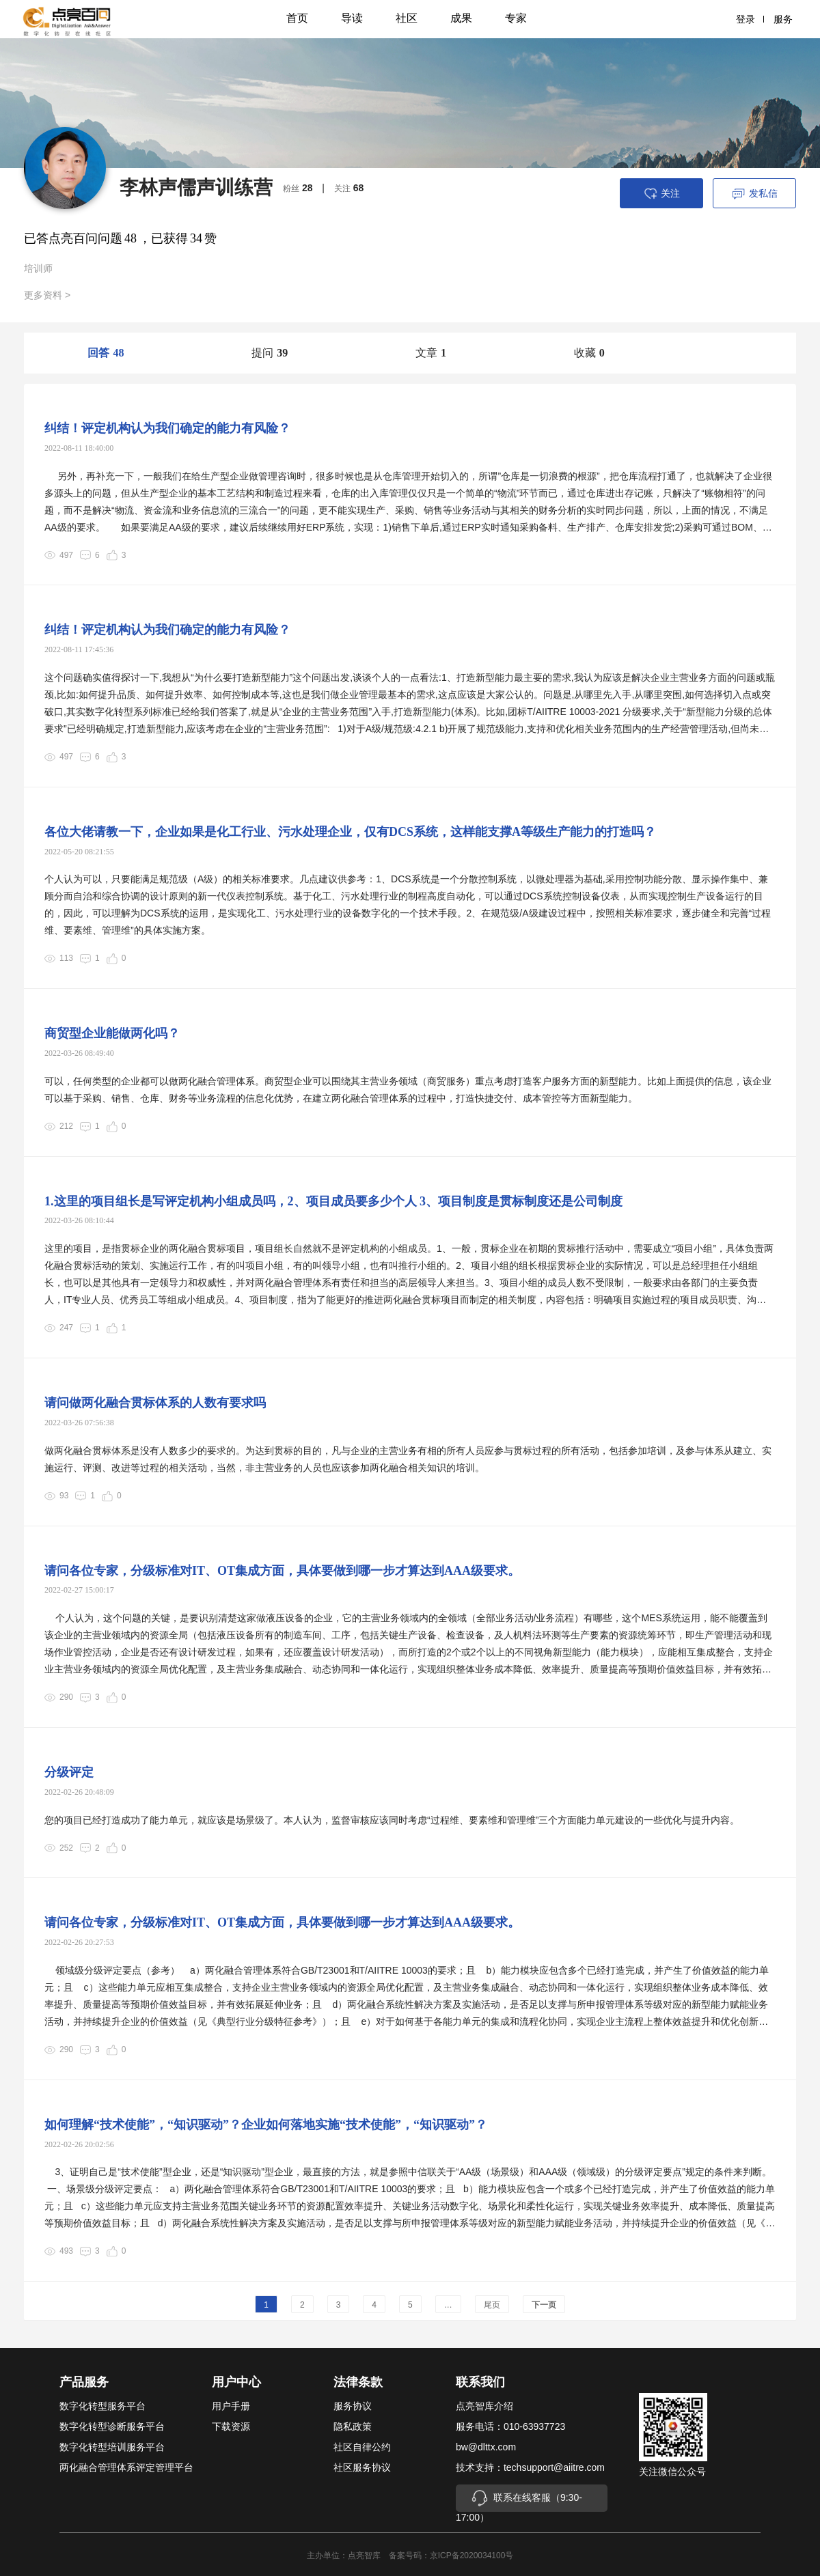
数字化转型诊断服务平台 (112, 2426)
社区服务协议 (362, 2467)
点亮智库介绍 (484, 2405)
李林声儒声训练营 (196, 187)
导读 (352, 18)
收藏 (589, 353)
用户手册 (231, 2405)
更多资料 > (47, 295)
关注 (662, 194)
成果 (461, 18)
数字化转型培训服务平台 (112, 2446)
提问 (269, 353)
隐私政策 (352, 2426)
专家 (516, 18)
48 (130, 238)
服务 (783, 19)
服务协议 (352, 2405)
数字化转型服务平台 (102, 2405)
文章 (430, 353)
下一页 (544, 2305)
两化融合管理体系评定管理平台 (126, 2467)
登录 (750, 19)
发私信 (755, 194)
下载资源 (231, 2426)
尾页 (492, 2305)
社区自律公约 (362, 2446)
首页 (297, 18)
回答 (105, 353)
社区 (407, 18)
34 (196, 238)
